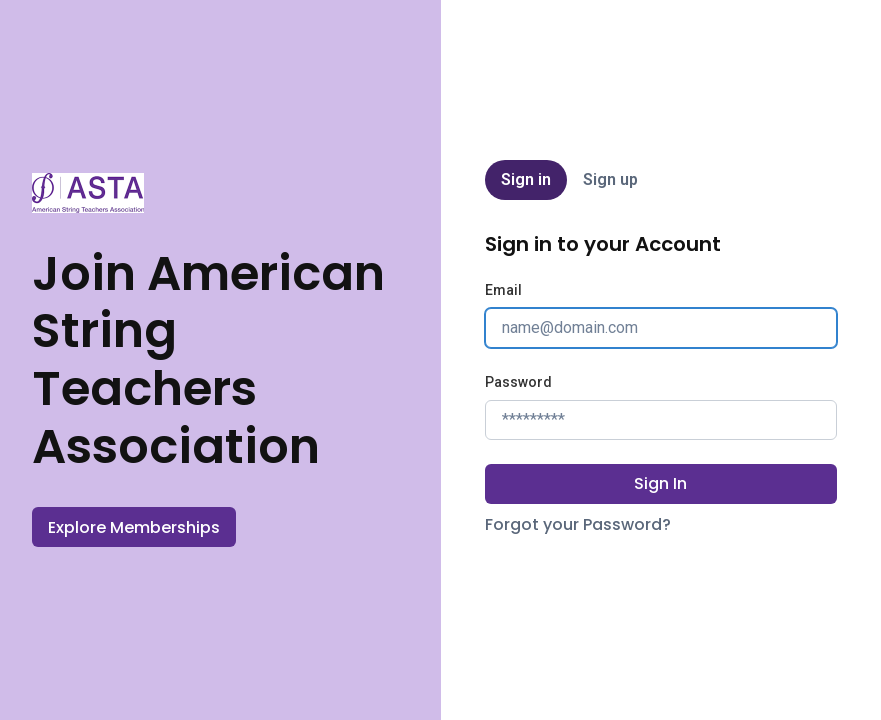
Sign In (660, 483)
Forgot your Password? (578, 524)
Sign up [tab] (610, 179)
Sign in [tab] (526, 179)
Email (503, 290)
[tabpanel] (661, 384)
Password (518, 382)
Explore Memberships (134, 527)
